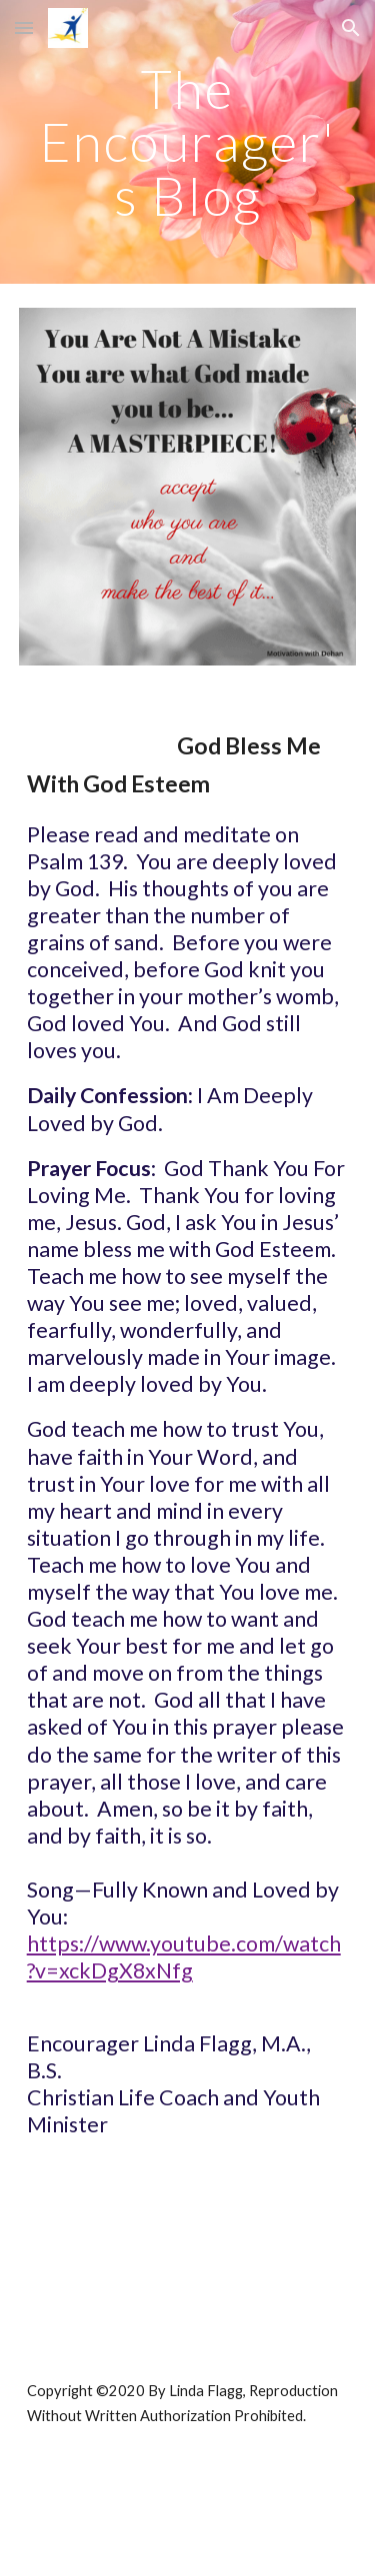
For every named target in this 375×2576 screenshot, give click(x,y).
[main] (188, 142)
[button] (24, 27)
